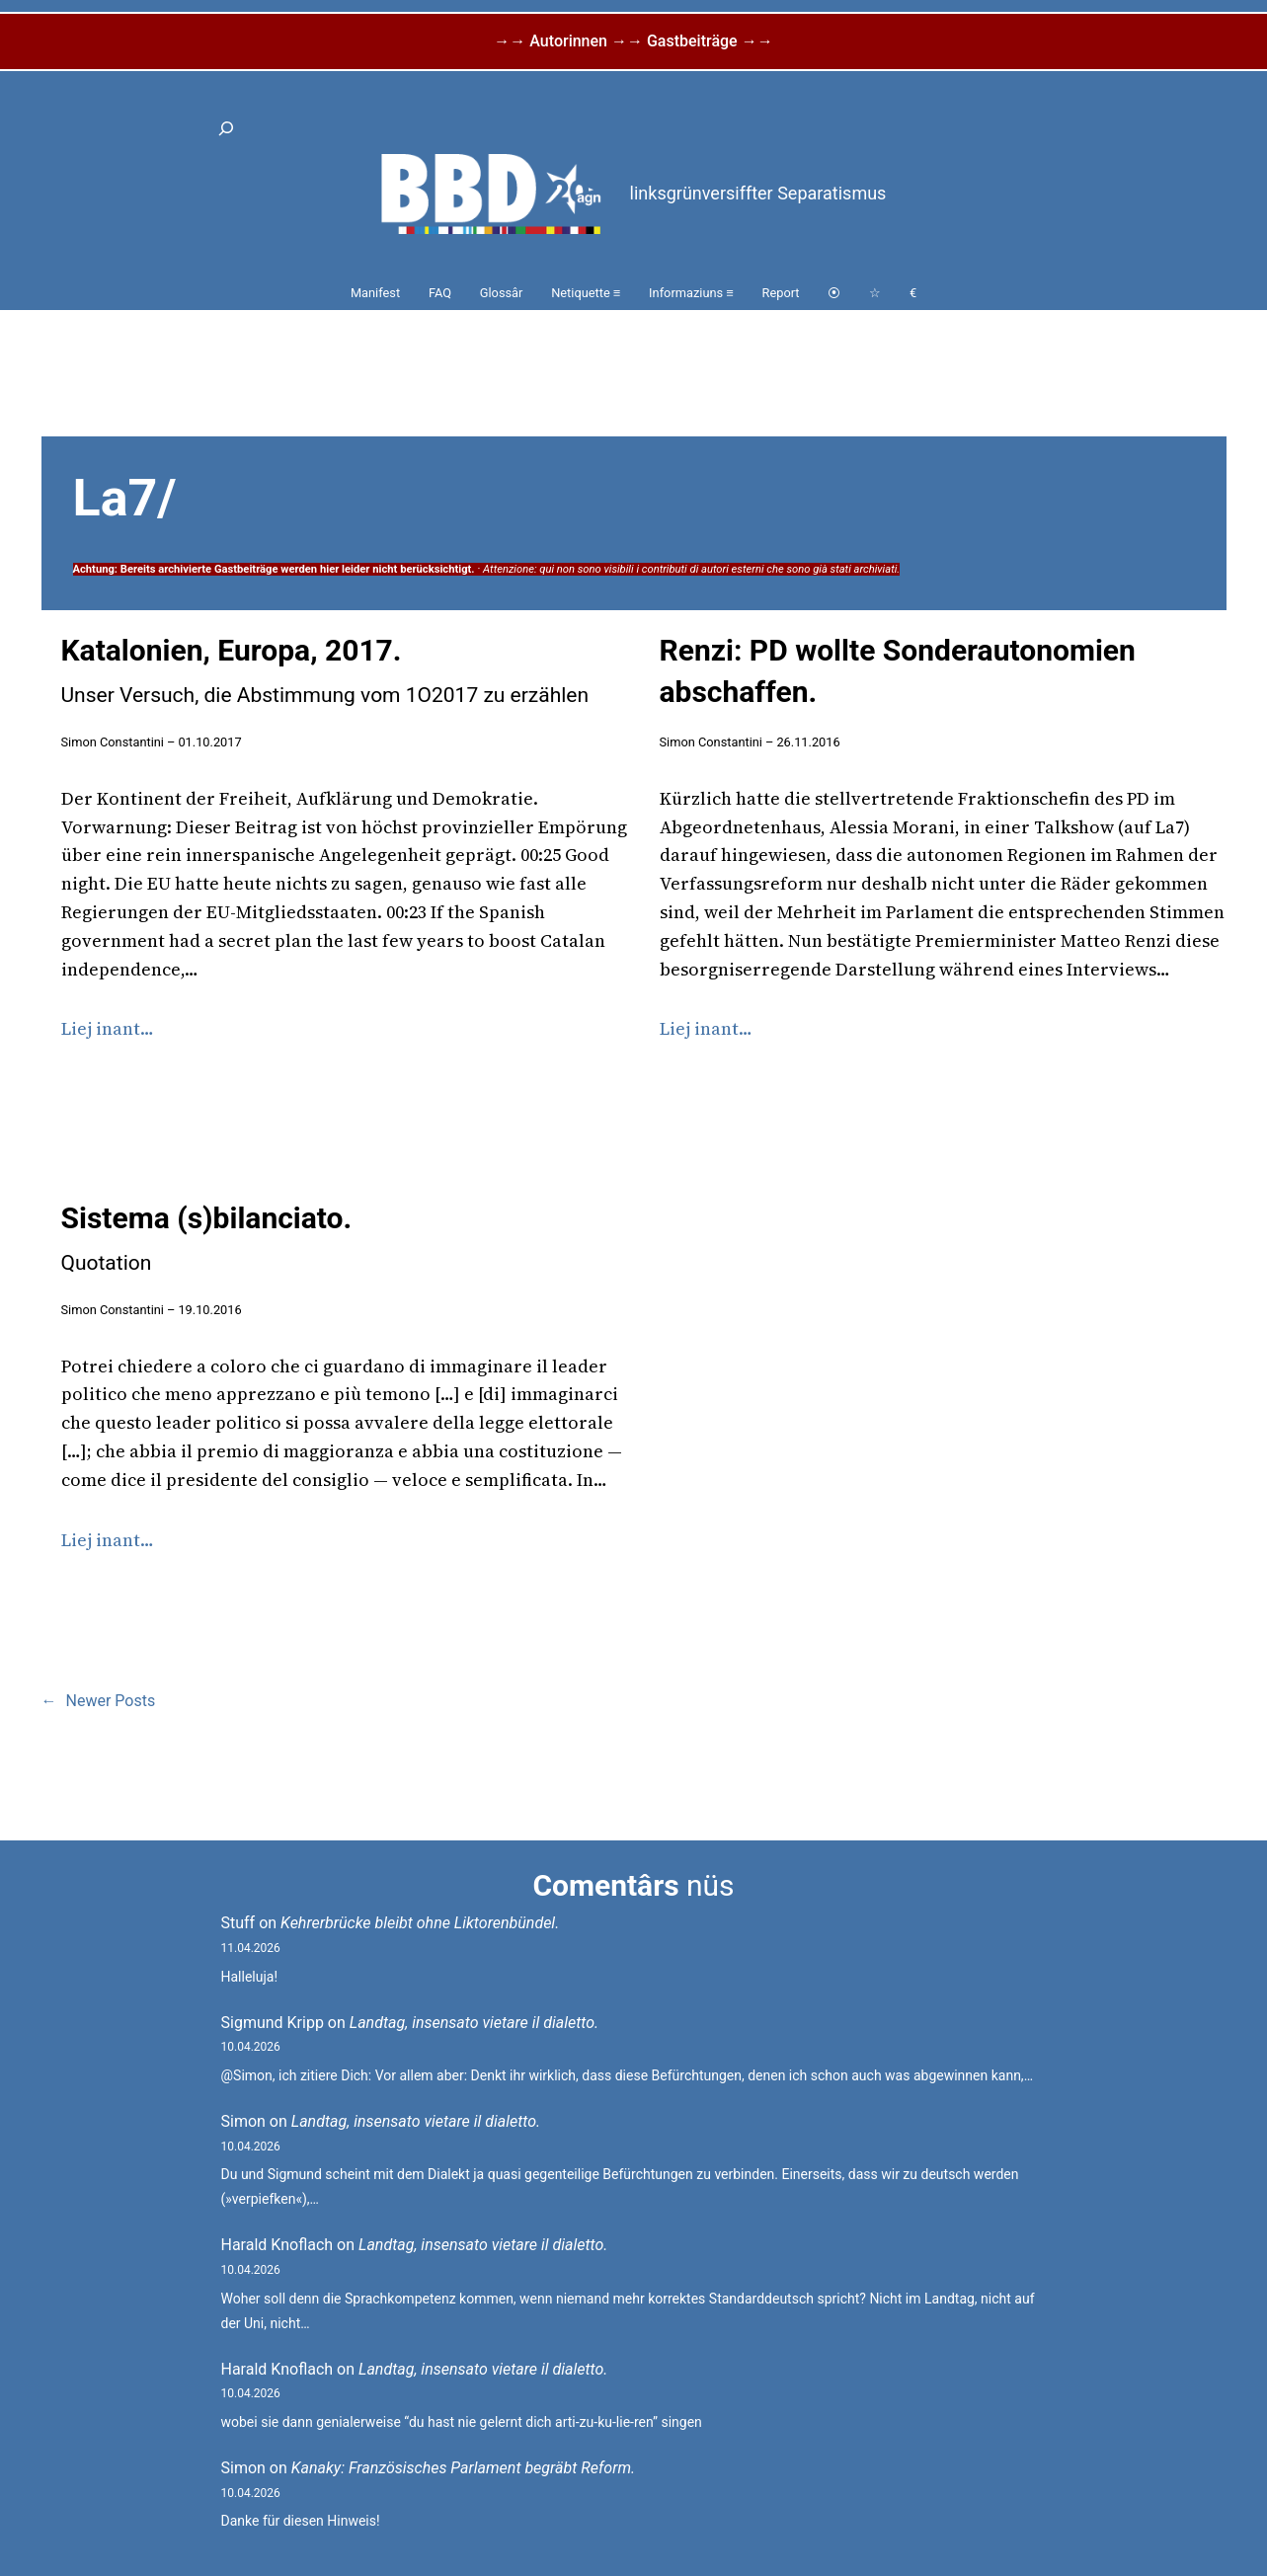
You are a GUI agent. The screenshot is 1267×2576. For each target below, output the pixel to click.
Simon (243, 2121)
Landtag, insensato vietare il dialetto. (474, 2022)
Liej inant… (107, 1028)
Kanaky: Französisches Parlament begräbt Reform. (463, 2468)
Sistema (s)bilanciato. (207, 1238)
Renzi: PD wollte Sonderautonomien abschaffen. (898, 671)
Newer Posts (98, 1701)
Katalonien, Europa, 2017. (325, 670)
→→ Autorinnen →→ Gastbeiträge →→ (633, 41)
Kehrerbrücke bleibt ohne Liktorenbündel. (419, 1922)
